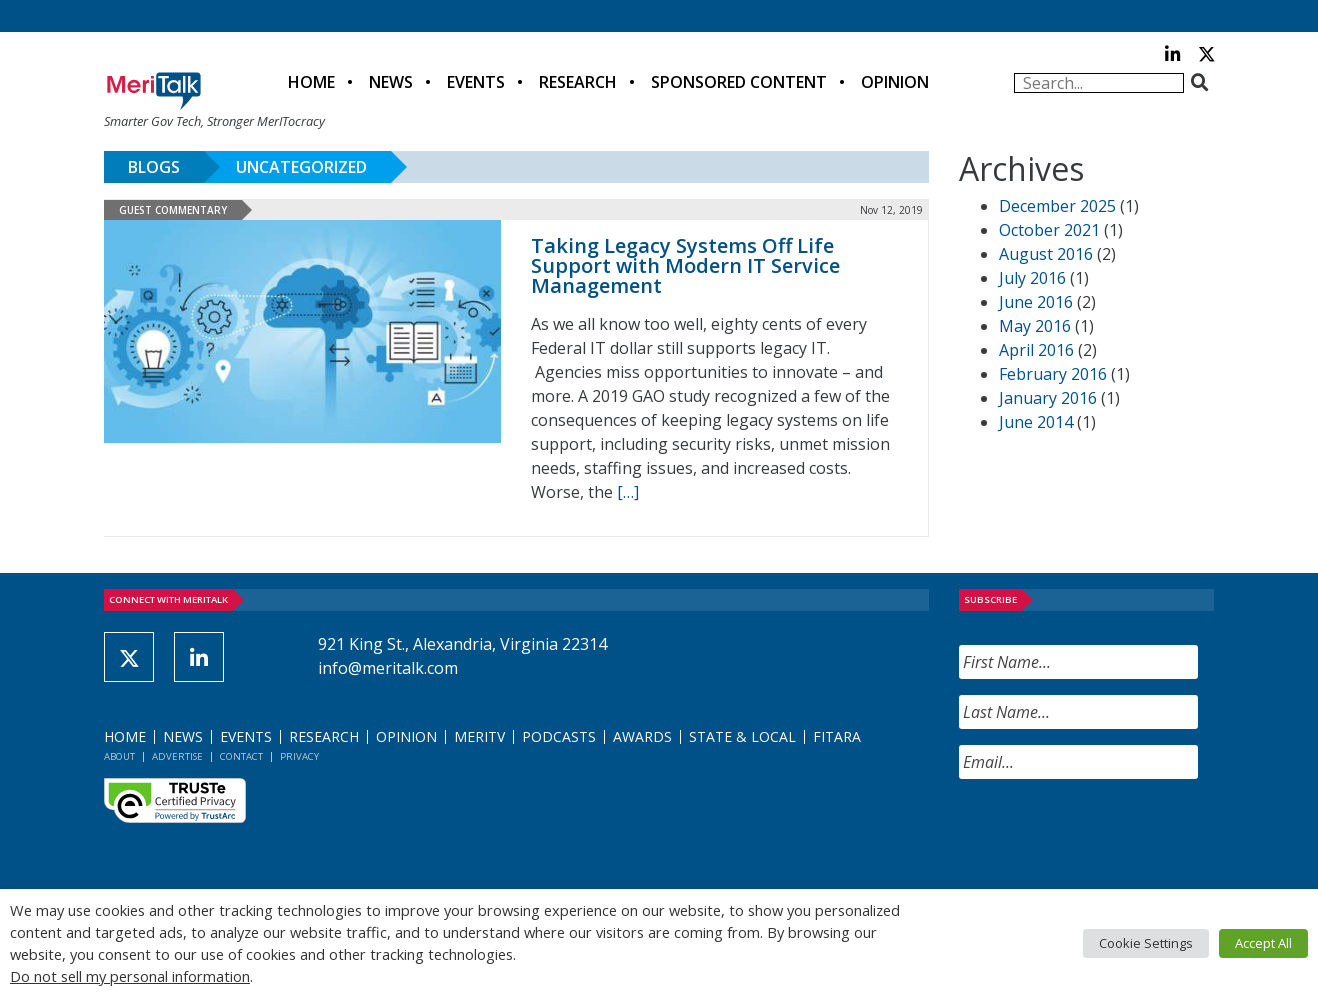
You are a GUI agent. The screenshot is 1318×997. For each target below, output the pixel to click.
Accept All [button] (1263, 943)
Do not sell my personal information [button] (130, 976)
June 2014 (1036, 422)
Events (476, 82)
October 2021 (1049, 230)
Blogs (154, 167)
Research (578, 82)
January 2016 (1048, 398)
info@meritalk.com (388, 668)
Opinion (895, 82)
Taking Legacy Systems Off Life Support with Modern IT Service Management (685, 265)
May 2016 (1035, 326)
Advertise (177, 756)
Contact (241, 756)
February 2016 (1053, 374)
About (119, 756)
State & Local (742, 736)
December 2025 (1057, 206)
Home (311, 82)
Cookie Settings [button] (1146, 943)
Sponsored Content (739, 82)
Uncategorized (301, 167)
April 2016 (1036, 350)
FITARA (837, 736)
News (391, 82)
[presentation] (1111, 834)
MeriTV (479, 736)
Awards (642, 736)
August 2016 (1046, 254)
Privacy (299, 756)
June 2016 (1036, 302)
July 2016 (1032, 278)
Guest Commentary (173, 210)
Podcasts (559, 736)
